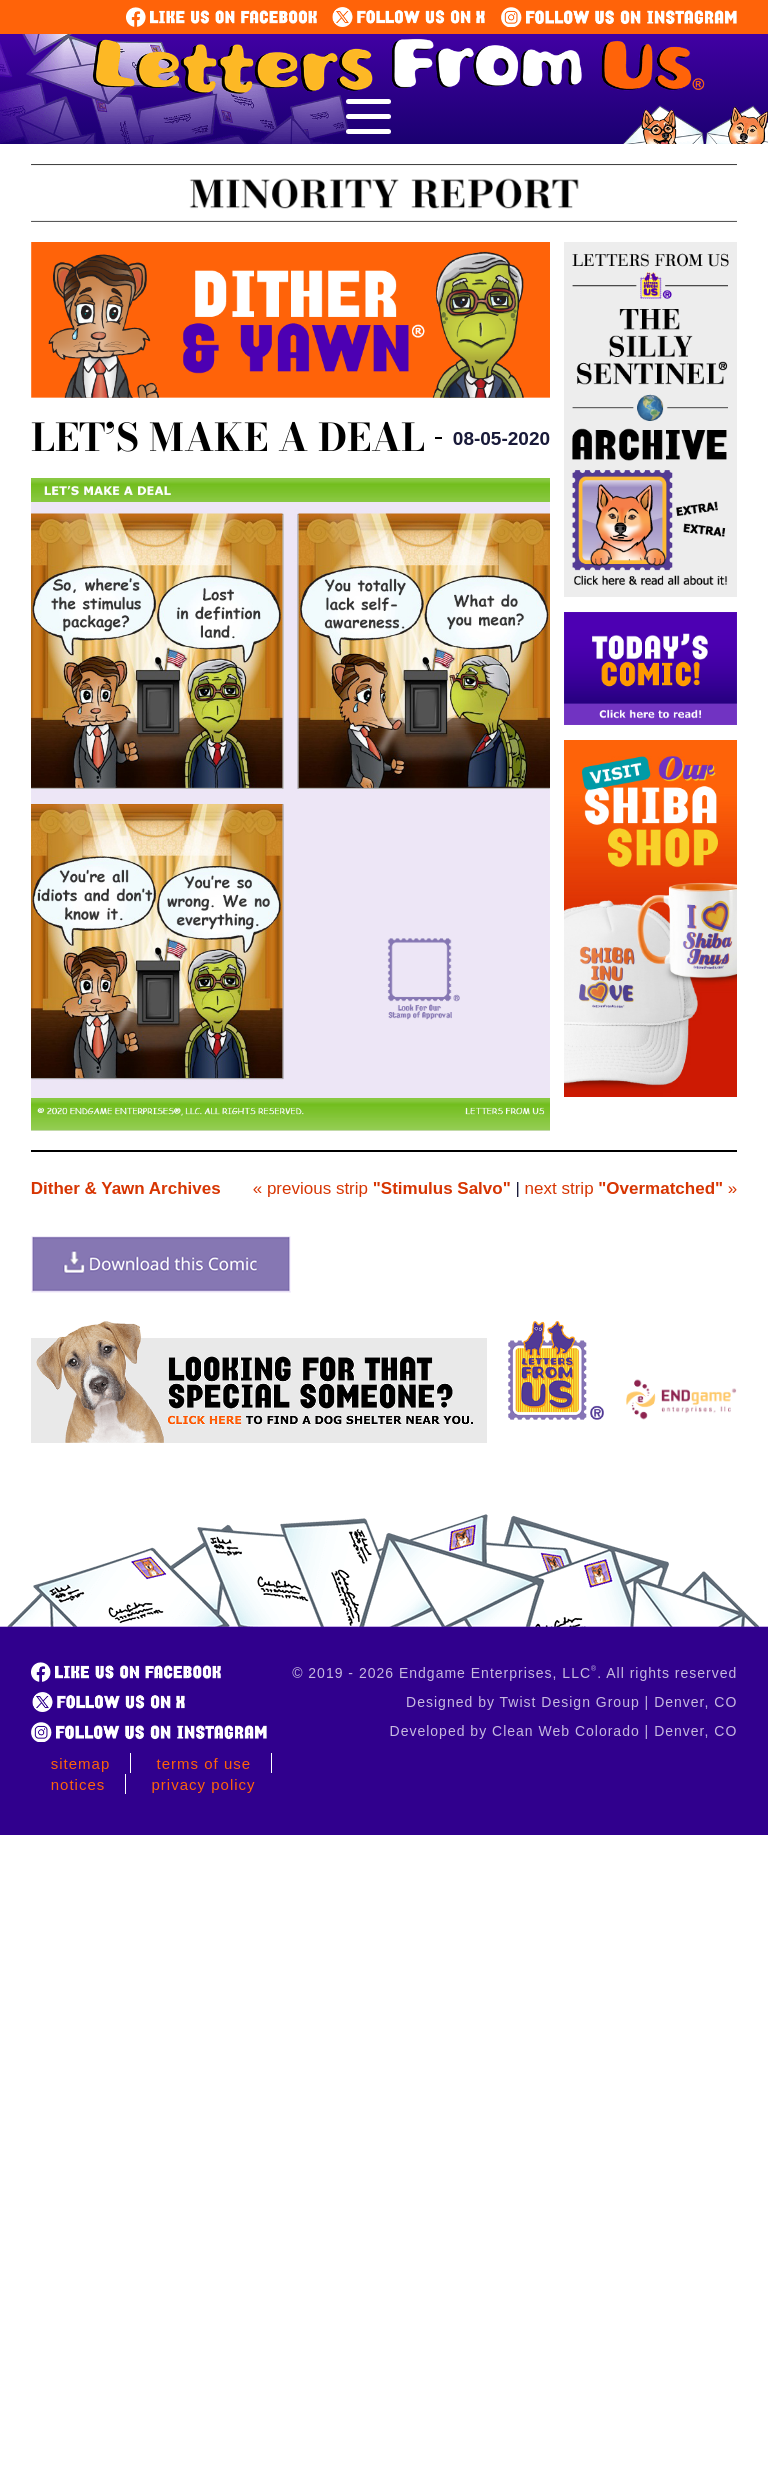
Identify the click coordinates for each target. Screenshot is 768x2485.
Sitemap (81, 1763)
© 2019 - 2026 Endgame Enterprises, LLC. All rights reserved (514, 1673)
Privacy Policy (204, 1784)
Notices (78, 1784)
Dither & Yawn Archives (126, 1188)
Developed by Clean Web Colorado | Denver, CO (564, 1731)
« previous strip (382, 1188)
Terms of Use (204, 1763)
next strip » (631, 1188)
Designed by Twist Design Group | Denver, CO (571, 1702)
